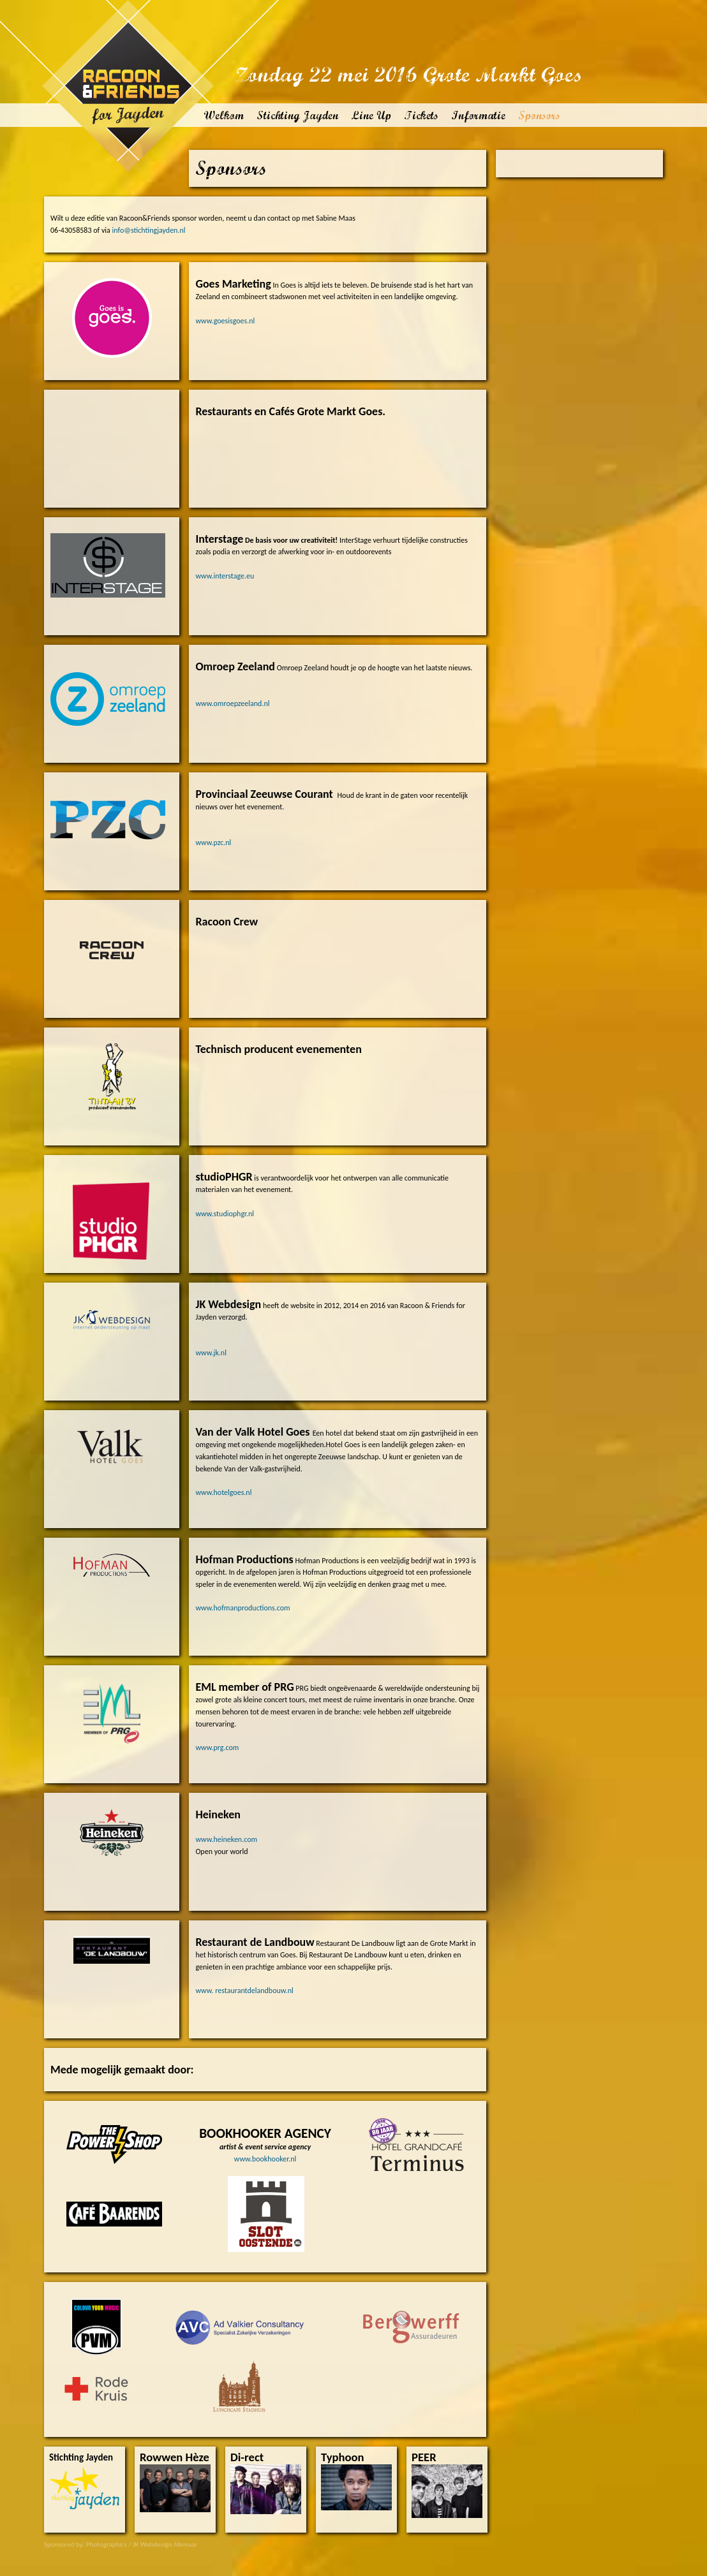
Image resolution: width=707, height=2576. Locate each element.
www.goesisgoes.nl (225, 320)
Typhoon (342, 2458)
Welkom (224, 115)
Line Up (371, 115)
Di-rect (247, 2458)
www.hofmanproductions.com (242, 1607)
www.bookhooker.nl (265, 2158)
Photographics (106, 2544)
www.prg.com (217, 1747)
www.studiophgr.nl (224, 1213)
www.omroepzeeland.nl (232, 703)
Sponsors (539, 115)
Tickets (421, 115)
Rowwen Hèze (174, 2458)
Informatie (478, 115)
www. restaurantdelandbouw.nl (244, 1990)
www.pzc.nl (213, 842)
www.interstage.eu (224, 575)
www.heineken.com (226, 1839)
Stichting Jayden (297, 115)
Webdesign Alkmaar (168, 2544)
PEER (424, 2458)
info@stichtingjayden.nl (149, 230)
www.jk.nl (211, 1352)
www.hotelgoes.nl (223, 1492)
